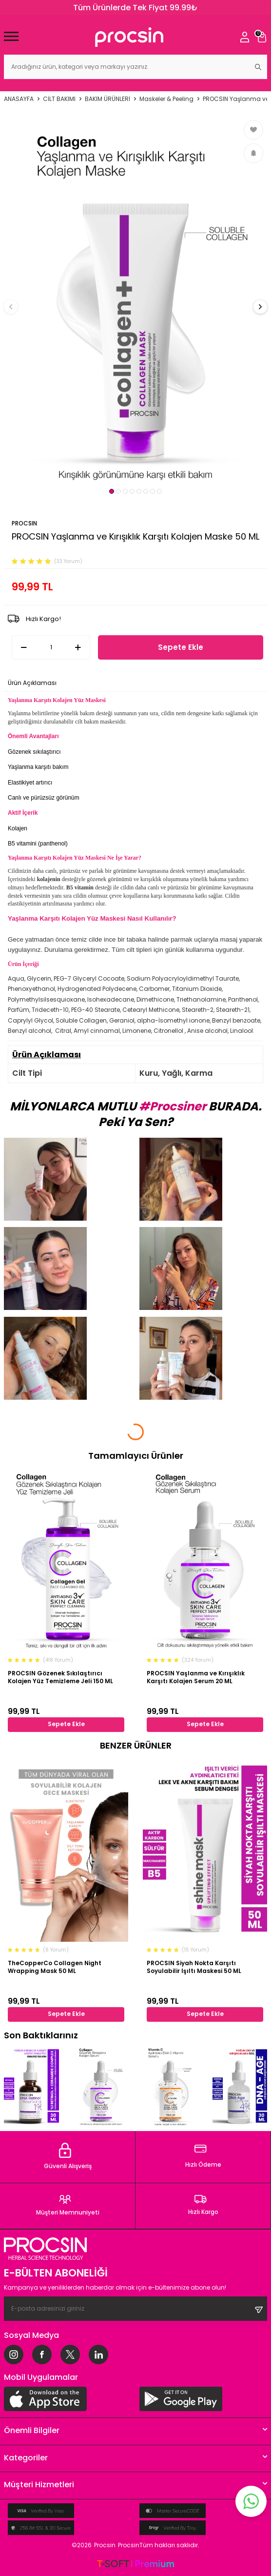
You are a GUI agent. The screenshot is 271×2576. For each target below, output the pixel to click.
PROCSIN (24, 523)
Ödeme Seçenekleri (92, 683)
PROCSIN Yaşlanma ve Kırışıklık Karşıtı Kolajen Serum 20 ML (196, 1677)
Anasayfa (19, 99)
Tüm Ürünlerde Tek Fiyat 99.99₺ (135, 7)
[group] (135, 300)
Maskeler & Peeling (166, 99)
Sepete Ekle (180, 647)
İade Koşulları (148, 683)
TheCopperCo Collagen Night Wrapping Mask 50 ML (54, 1966)
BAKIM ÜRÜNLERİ (107, 99)
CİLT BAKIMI (59, 99)
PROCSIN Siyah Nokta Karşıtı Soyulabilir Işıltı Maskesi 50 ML (194, 1966)
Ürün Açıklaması (32, 683)
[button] (111, 491)
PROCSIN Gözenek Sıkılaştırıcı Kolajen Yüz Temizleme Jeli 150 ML (60, 1677)
